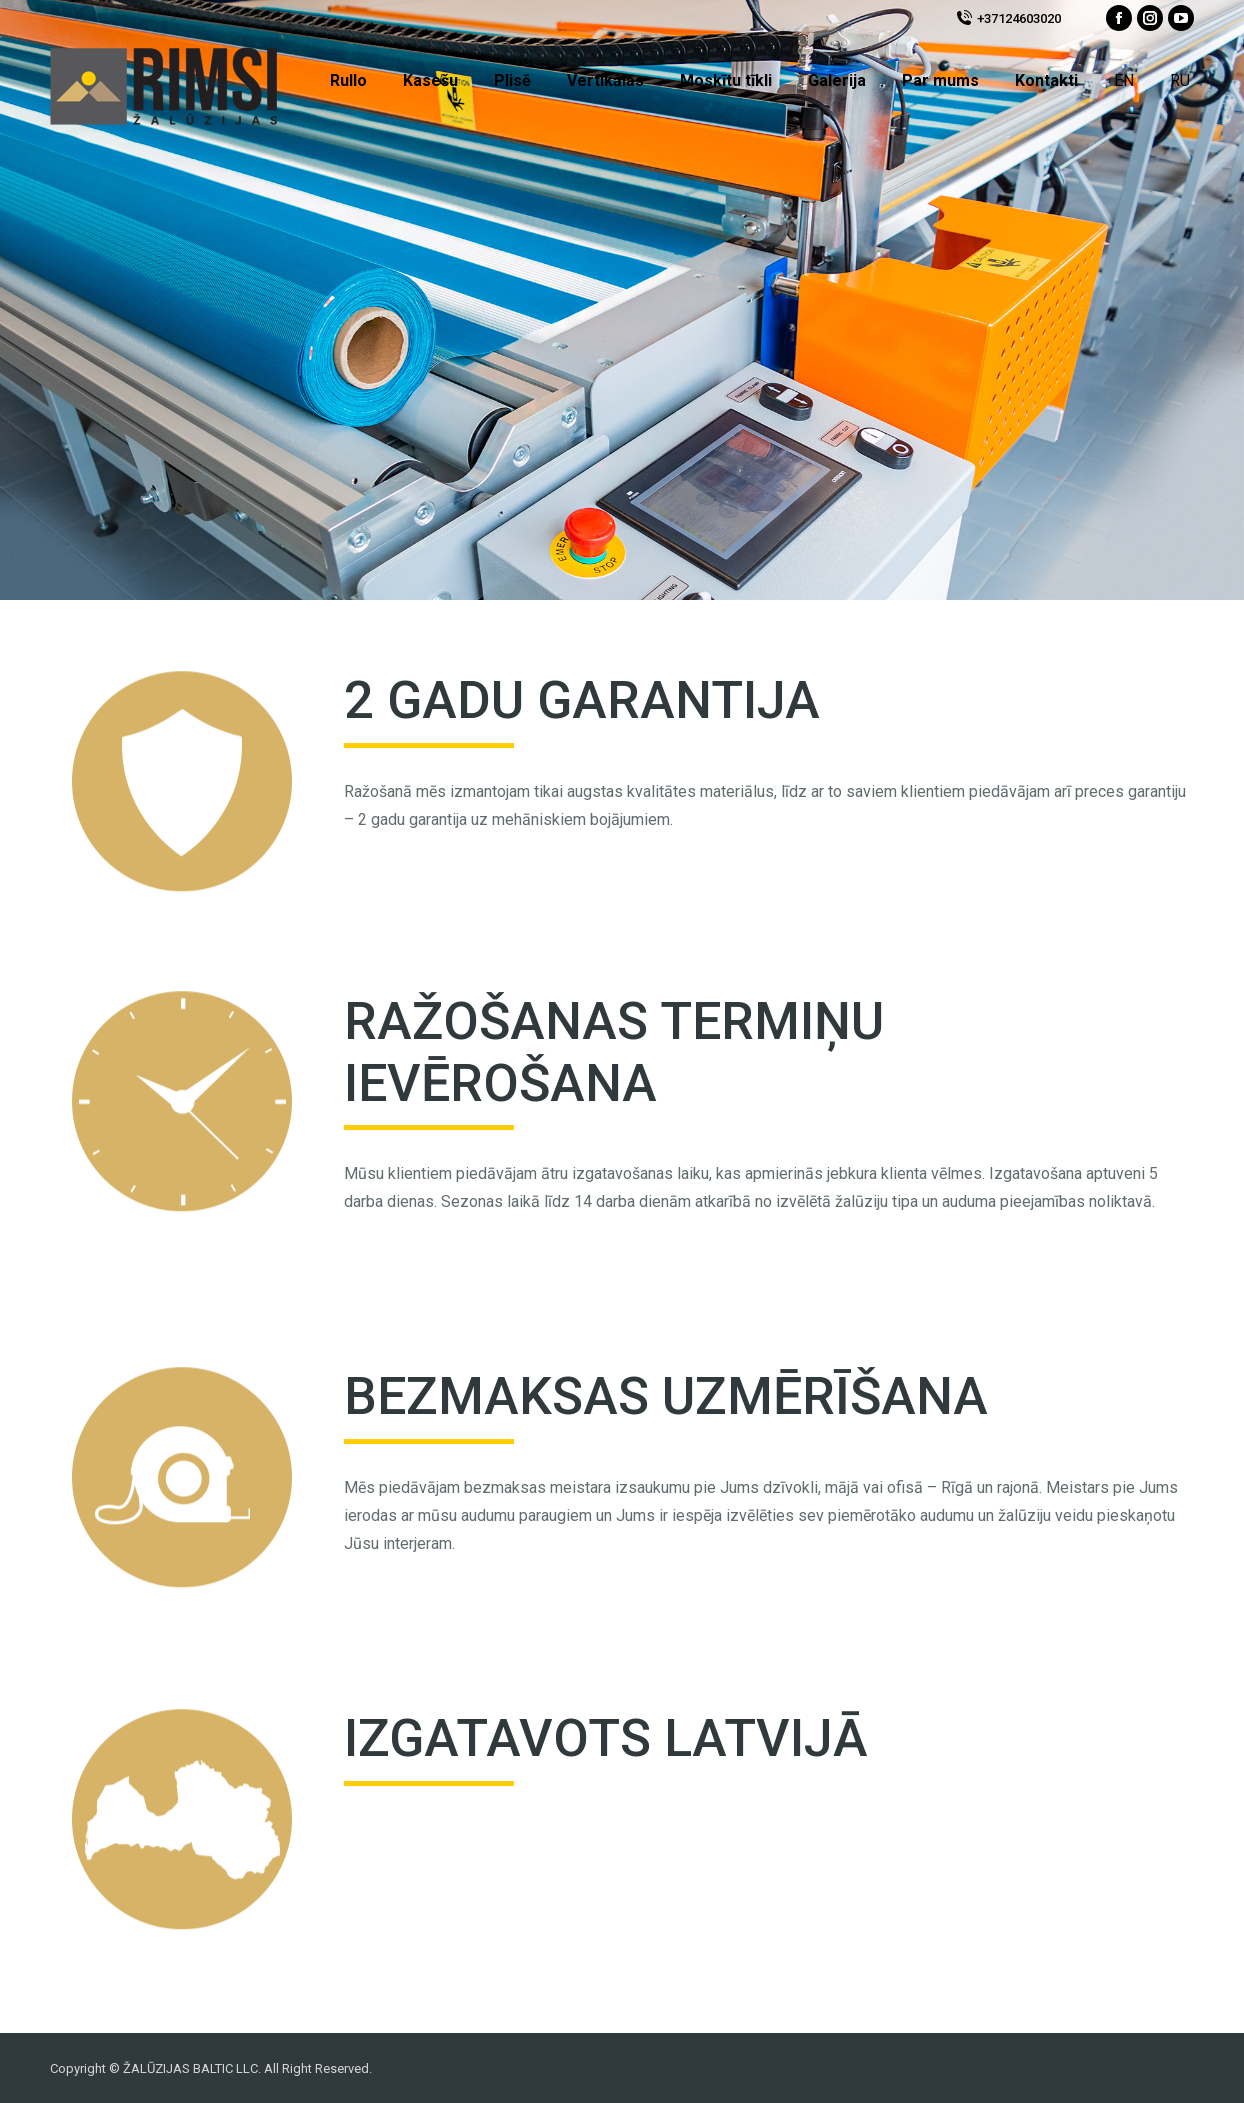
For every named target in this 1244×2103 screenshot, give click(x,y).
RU (1180, 80)
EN (1124, 80)
